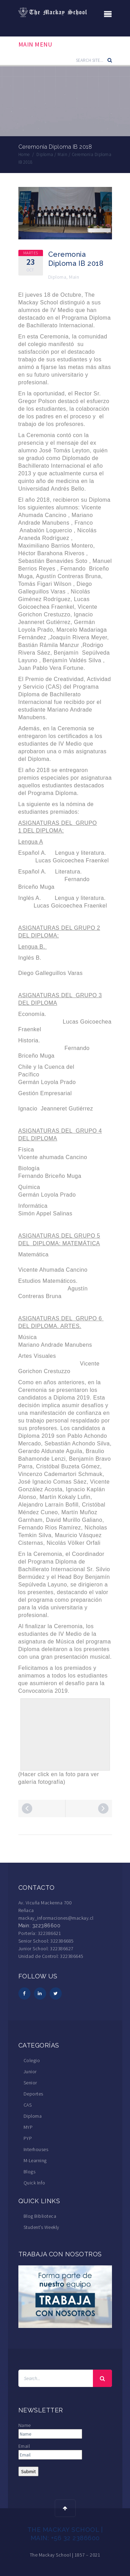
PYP (28, 2138)
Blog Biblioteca (40, 2216)
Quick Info (34, 2183)
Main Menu (35, 44)
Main (74, 276)
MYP (28, 2127)
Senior (30, 2082)
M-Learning (35, 2160)
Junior (30, 2071)
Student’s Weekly (41, 2227)
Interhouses (36, 2149)
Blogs (30, 2171)
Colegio (32, 2060)
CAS (28, 2105)
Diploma (57, 276)
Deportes (33, 2094)
